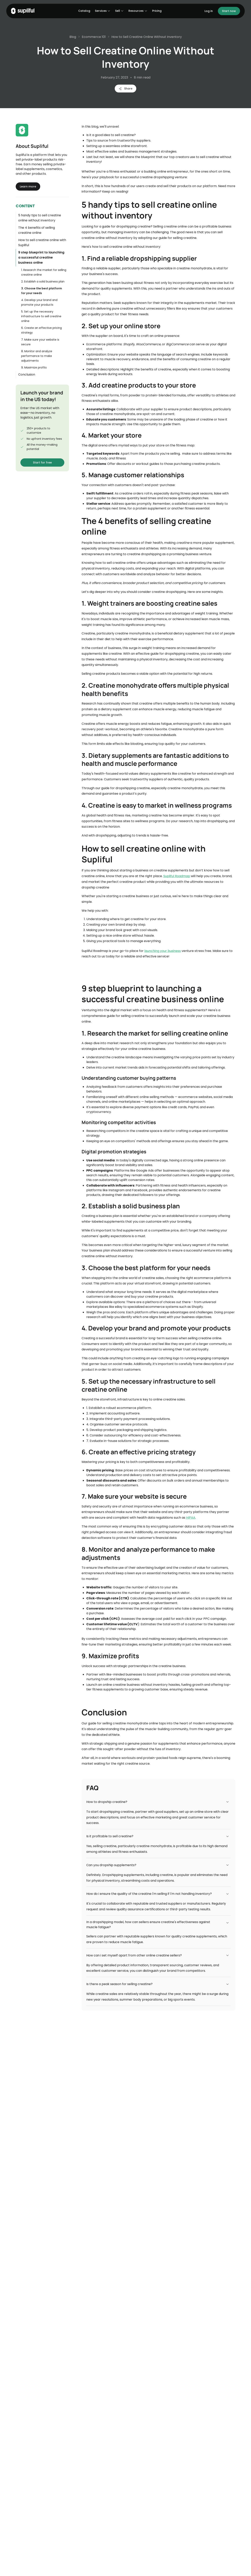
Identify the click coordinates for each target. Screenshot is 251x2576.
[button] (102, 11)
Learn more (28, 186)
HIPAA (190, 1517)
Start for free (42, 462)
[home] (23, 11)
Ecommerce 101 (94, 37)
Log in (209, 11)
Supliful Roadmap (176, 876)
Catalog (84, 11)
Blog (72, 37)
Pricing (157, 11)
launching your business (162, 951)
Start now (229, 11)
